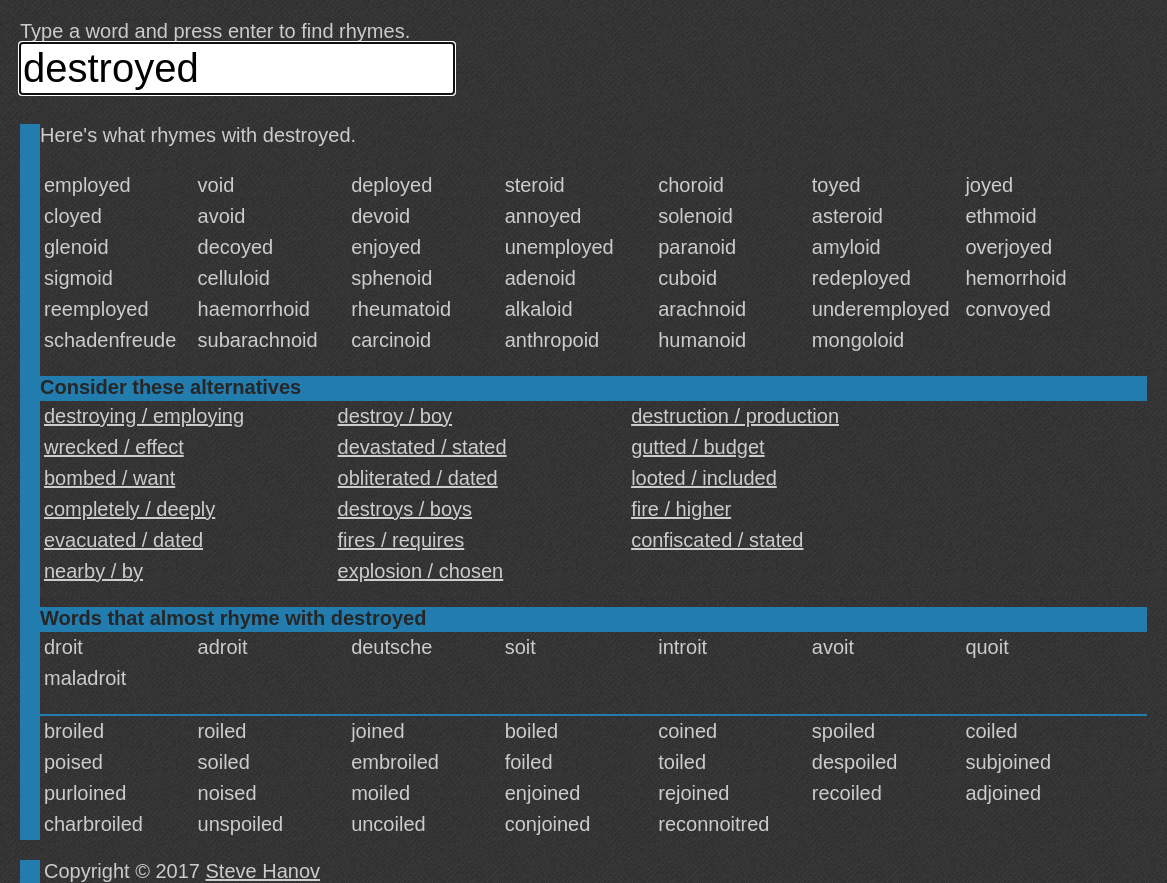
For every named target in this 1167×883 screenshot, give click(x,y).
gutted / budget (697, 447)
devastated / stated (422, 447)
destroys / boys (405, 509)
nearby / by (93, 571)
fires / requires (401, 540)
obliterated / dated (418, 478)
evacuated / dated (123, 540)
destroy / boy (395, 416)
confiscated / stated (717, 540)
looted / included (704, 478)
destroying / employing (144, 416)
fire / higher (681, 509)
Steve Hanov (263, 871)
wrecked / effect (114, 447)
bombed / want (109, 478)
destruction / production (735, 416)
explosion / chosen (421, 571)
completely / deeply (129, 509)
